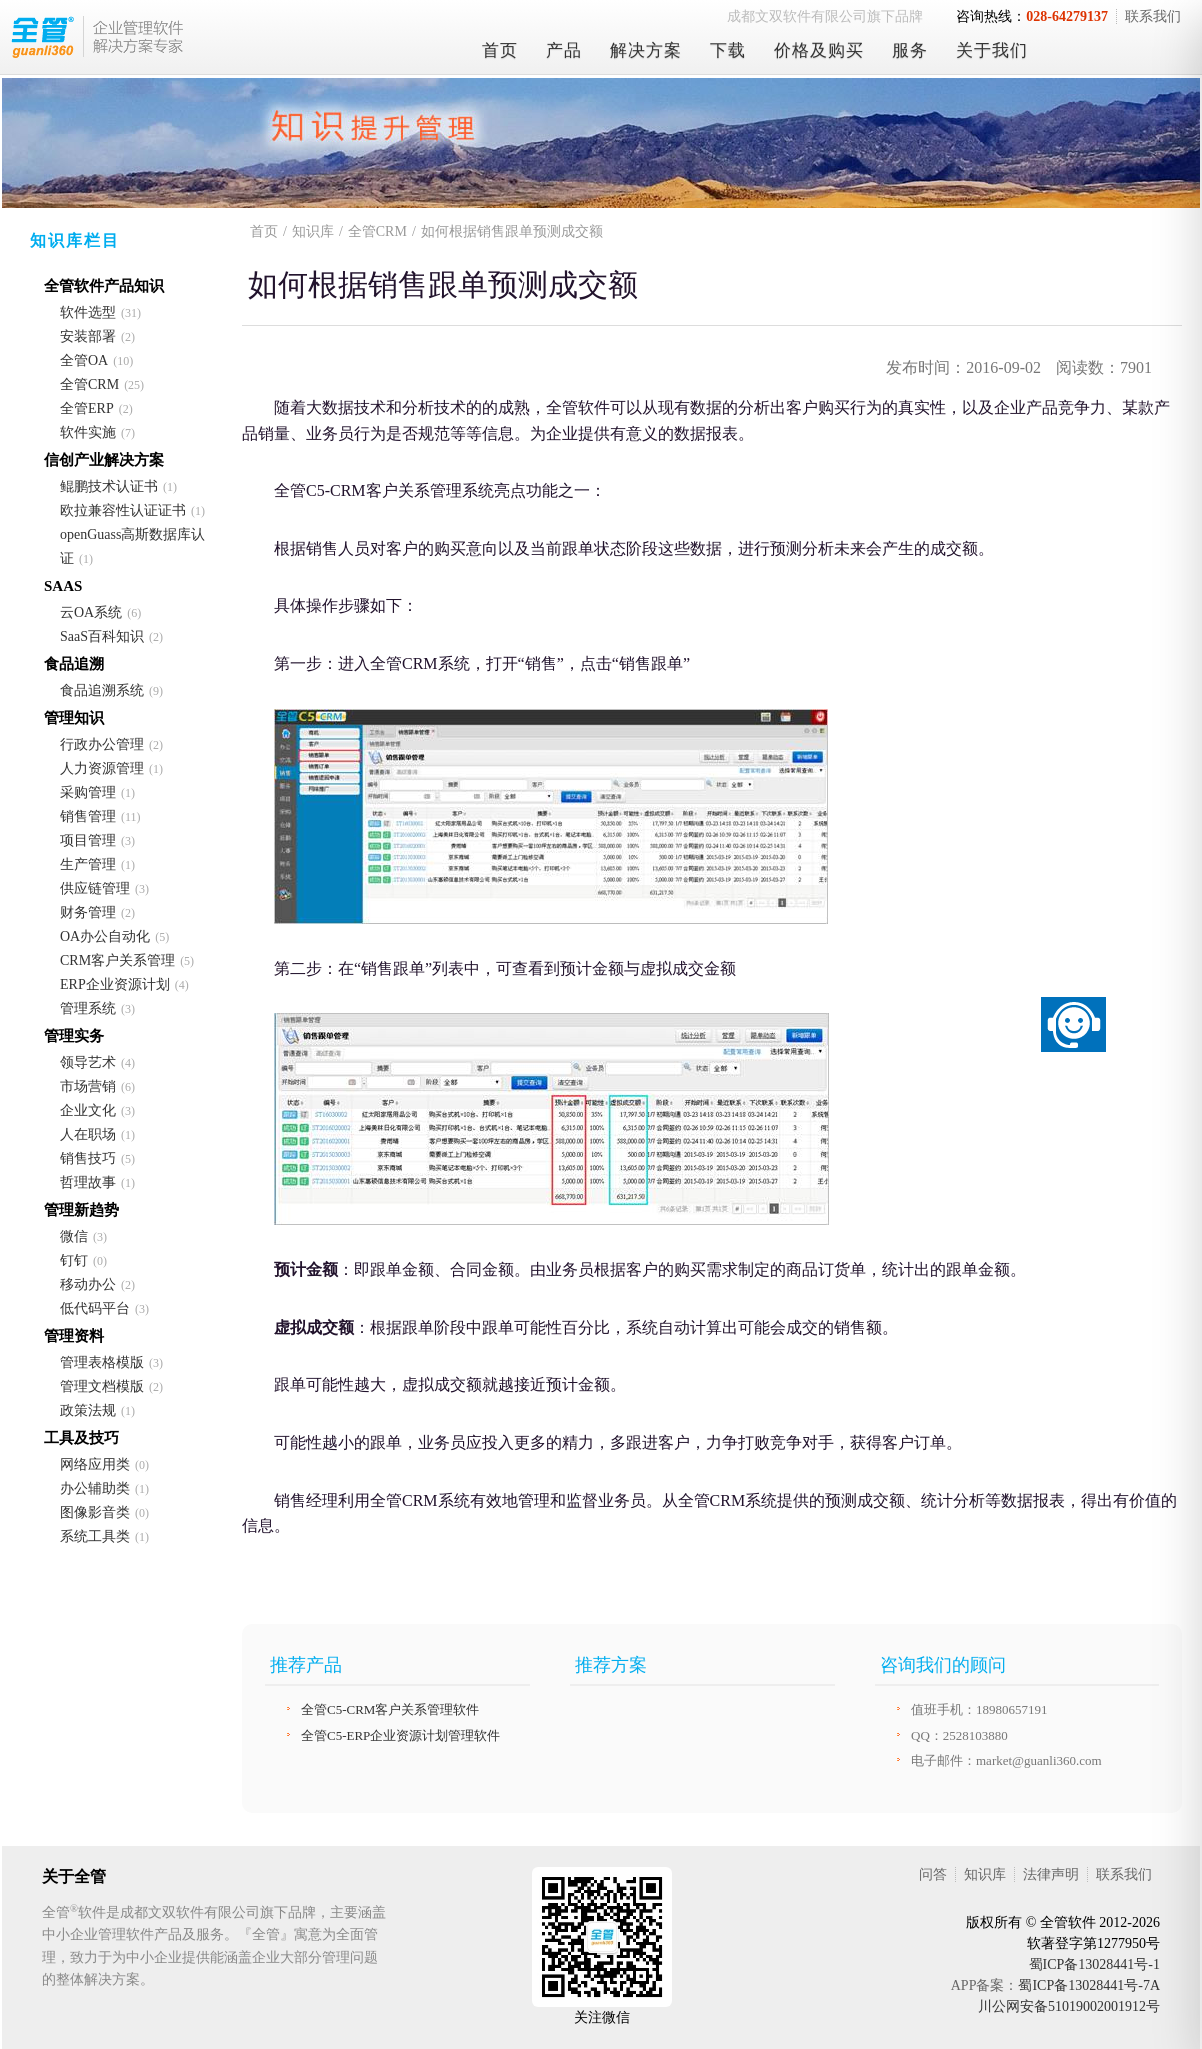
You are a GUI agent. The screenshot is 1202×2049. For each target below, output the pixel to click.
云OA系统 (91, 612)
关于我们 (992, 50)
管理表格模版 (102, 1362)
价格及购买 (819, 50)
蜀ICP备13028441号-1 (1094, 1964)
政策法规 (88, 1410)
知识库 (313, 231)
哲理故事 (88, 1182)
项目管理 (88, 840)
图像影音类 (95, 1512)
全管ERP (87, 408)
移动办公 (88, 1284)
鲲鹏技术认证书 (109, 486)
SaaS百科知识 (102, 636)
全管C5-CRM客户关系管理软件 (390, 1709)
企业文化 (88, 1110)
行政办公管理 (102, 744)
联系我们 (1153, 16)
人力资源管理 (102, 768)
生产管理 (88, 864)
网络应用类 (95, 1464)
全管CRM (89, 384)
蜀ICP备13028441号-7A (1089, 1985)
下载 (728, 50)
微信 (74, 1236)
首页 (500, 50)
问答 (933, 1874)
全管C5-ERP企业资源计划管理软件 (400, 1735)
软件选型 (88, 312)
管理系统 (88, 1008)
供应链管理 (95, 888)
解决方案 (646, 50)
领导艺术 (88, 1062)
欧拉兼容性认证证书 (123, 510)
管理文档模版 (102, 1386)
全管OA (84, 360)
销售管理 (88, 816)
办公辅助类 (95, 1488)
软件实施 (88, 432)
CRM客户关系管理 (117, 960)
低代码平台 (95, 1308)
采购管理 (88, 792)
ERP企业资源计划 (115, 984)
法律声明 (1051, 1874)
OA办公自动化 (105, 936)
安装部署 (88, 336)
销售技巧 (88, 1158)
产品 (564, 50)
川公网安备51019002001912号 (1069, 2006)
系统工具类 (95, 1536)
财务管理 (88, 912)
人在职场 (88, 1134)
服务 (910, 50)
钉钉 (74, 1260)
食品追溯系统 (102, 690)
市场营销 (88, 1086)
